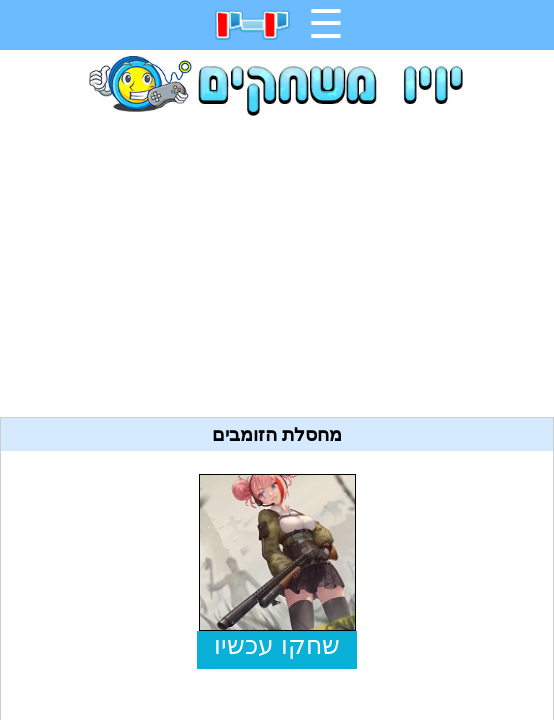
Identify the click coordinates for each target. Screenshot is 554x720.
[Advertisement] (277, 259)
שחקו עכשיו (276, 645)
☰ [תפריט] (326, 24)
